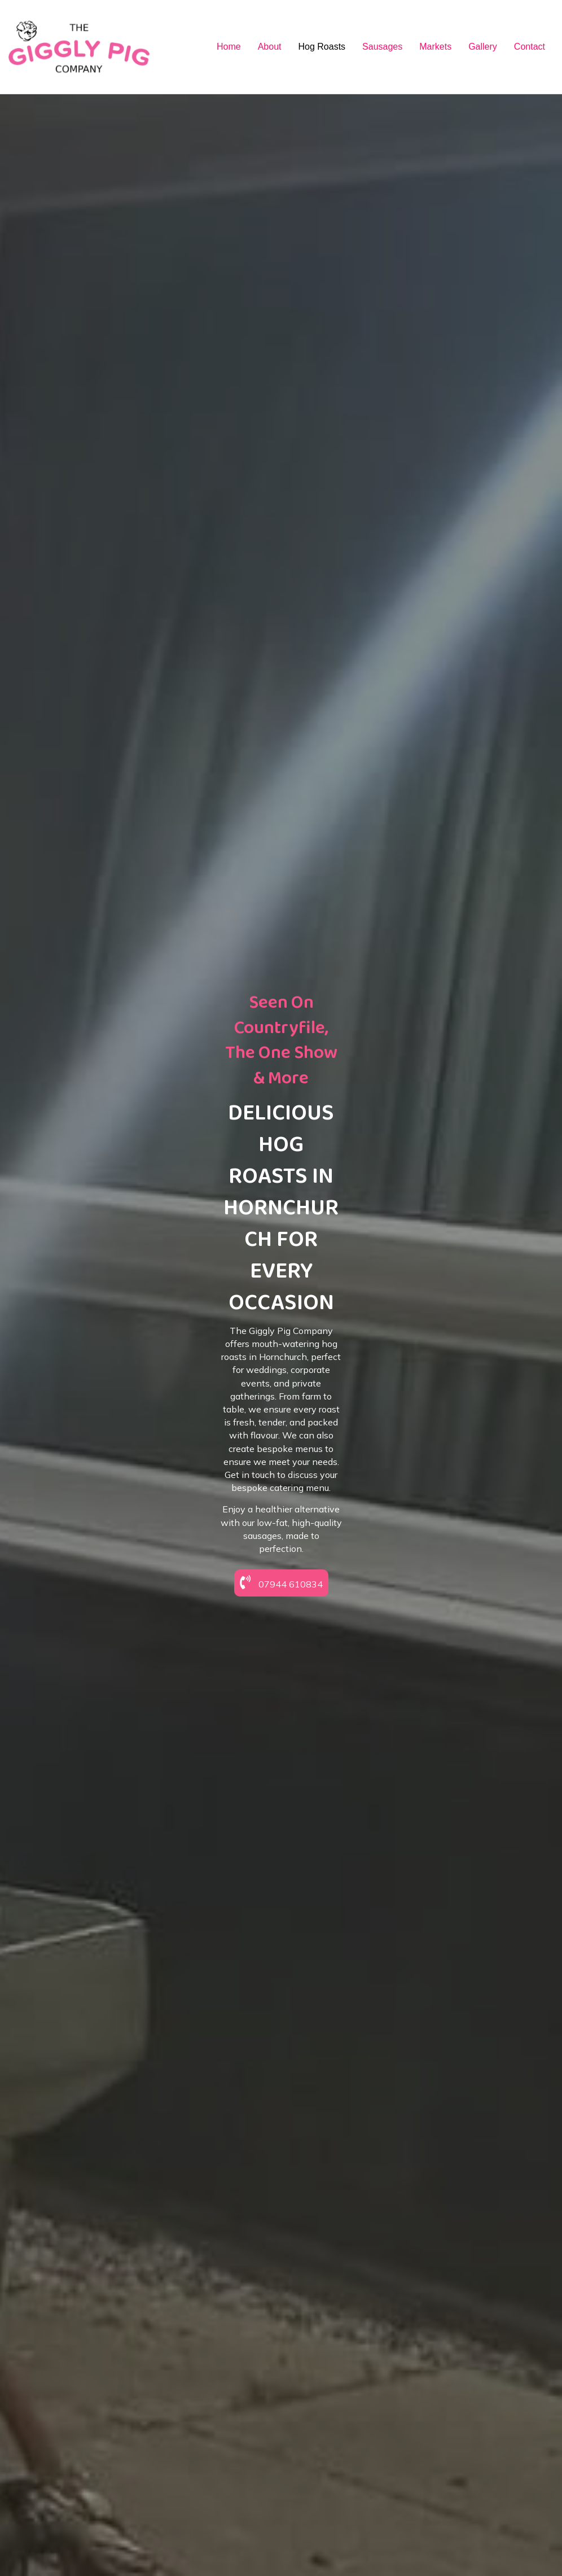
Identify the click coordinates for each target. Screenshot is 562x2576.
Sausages (382, 46)
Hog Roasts (321, 46)
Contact (529, 46)
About (270, 46)
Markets (435, 46)
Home (229, 46)
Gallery (482, 46)
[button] (281, 1677)
